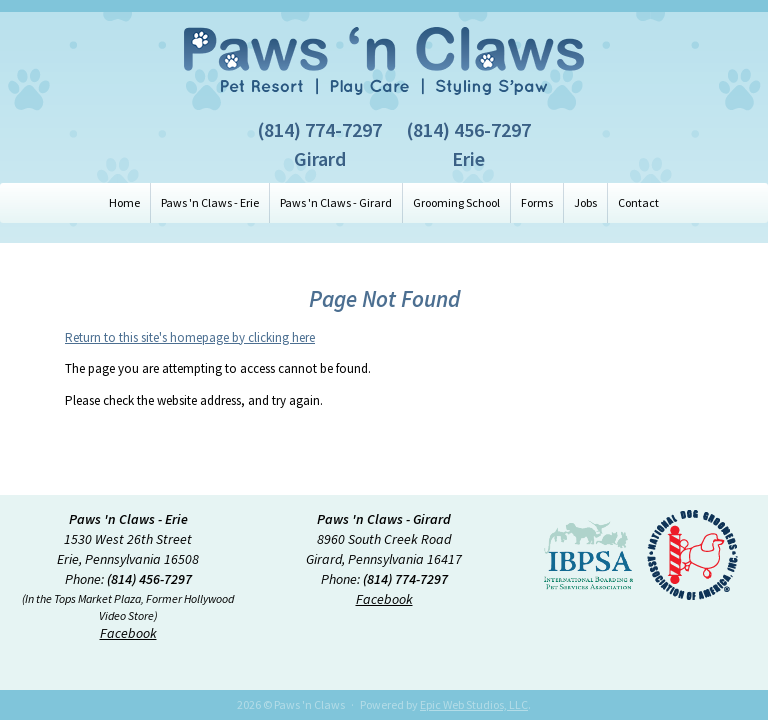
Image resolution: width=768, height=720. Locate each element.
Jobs (585, 202)
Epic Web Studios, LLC (474, 704)
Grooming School (456, 202)
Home (124, 202)
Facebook (128, 633)
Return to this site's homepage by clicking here (190, 337)
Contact (638, 202)
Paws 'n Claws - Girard (336, 202)
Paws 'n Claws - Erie (210, 202)
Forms (537, 202)
